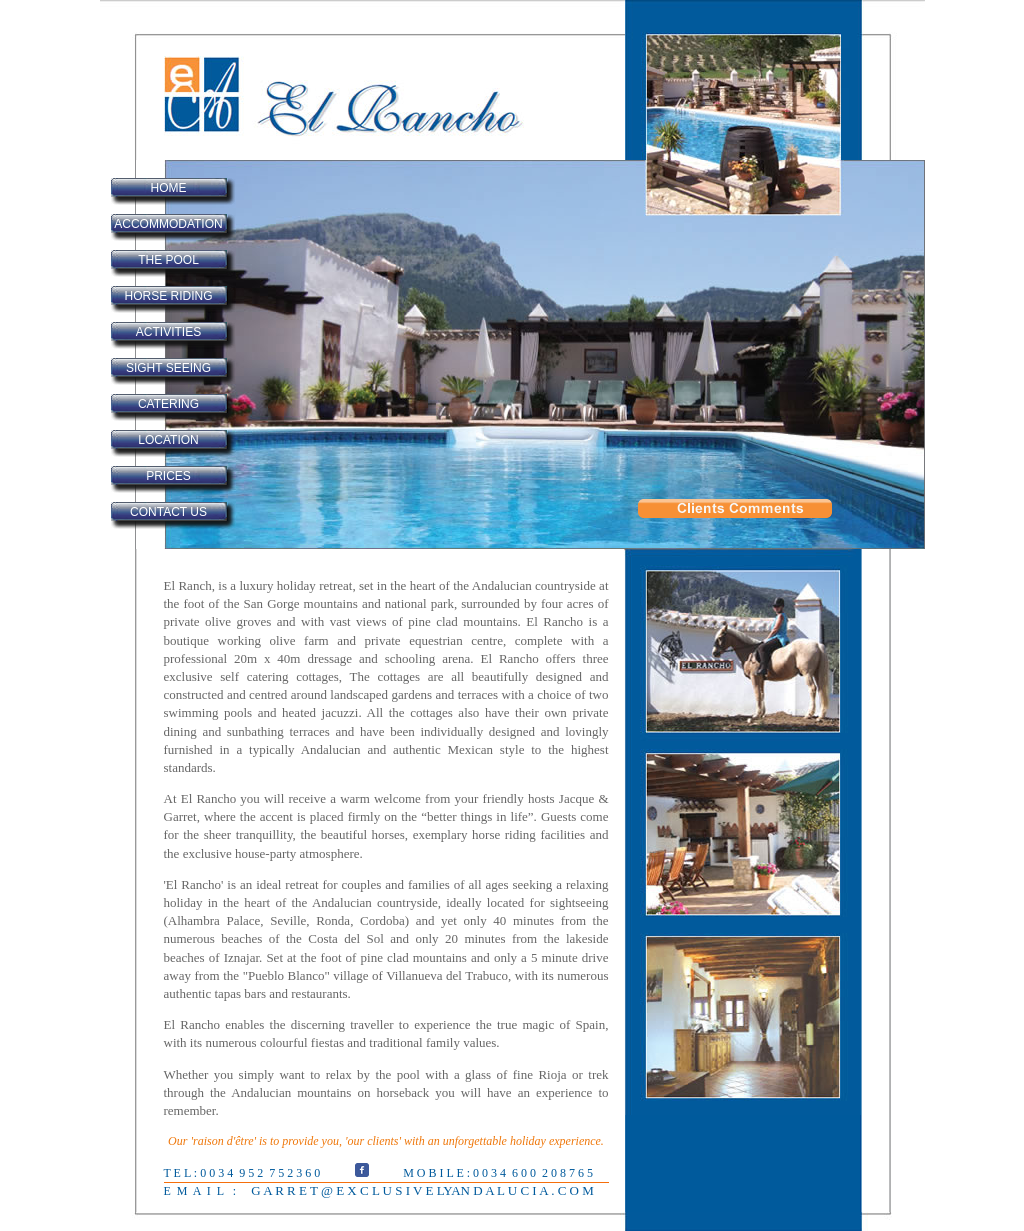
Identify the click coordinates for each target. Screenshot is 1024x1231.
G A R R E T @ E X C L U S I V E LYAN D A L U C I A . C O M (421, 1190)
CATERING (168, 404)
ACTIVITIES (168, 332)
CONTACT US (168, 512)
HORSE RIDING (168, 296)
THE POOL (168, 260)
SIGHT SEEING (168, 368)
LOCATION (168, 440)
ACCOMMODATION (168, 224)
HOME (169, 188)
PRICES (168, 476)
